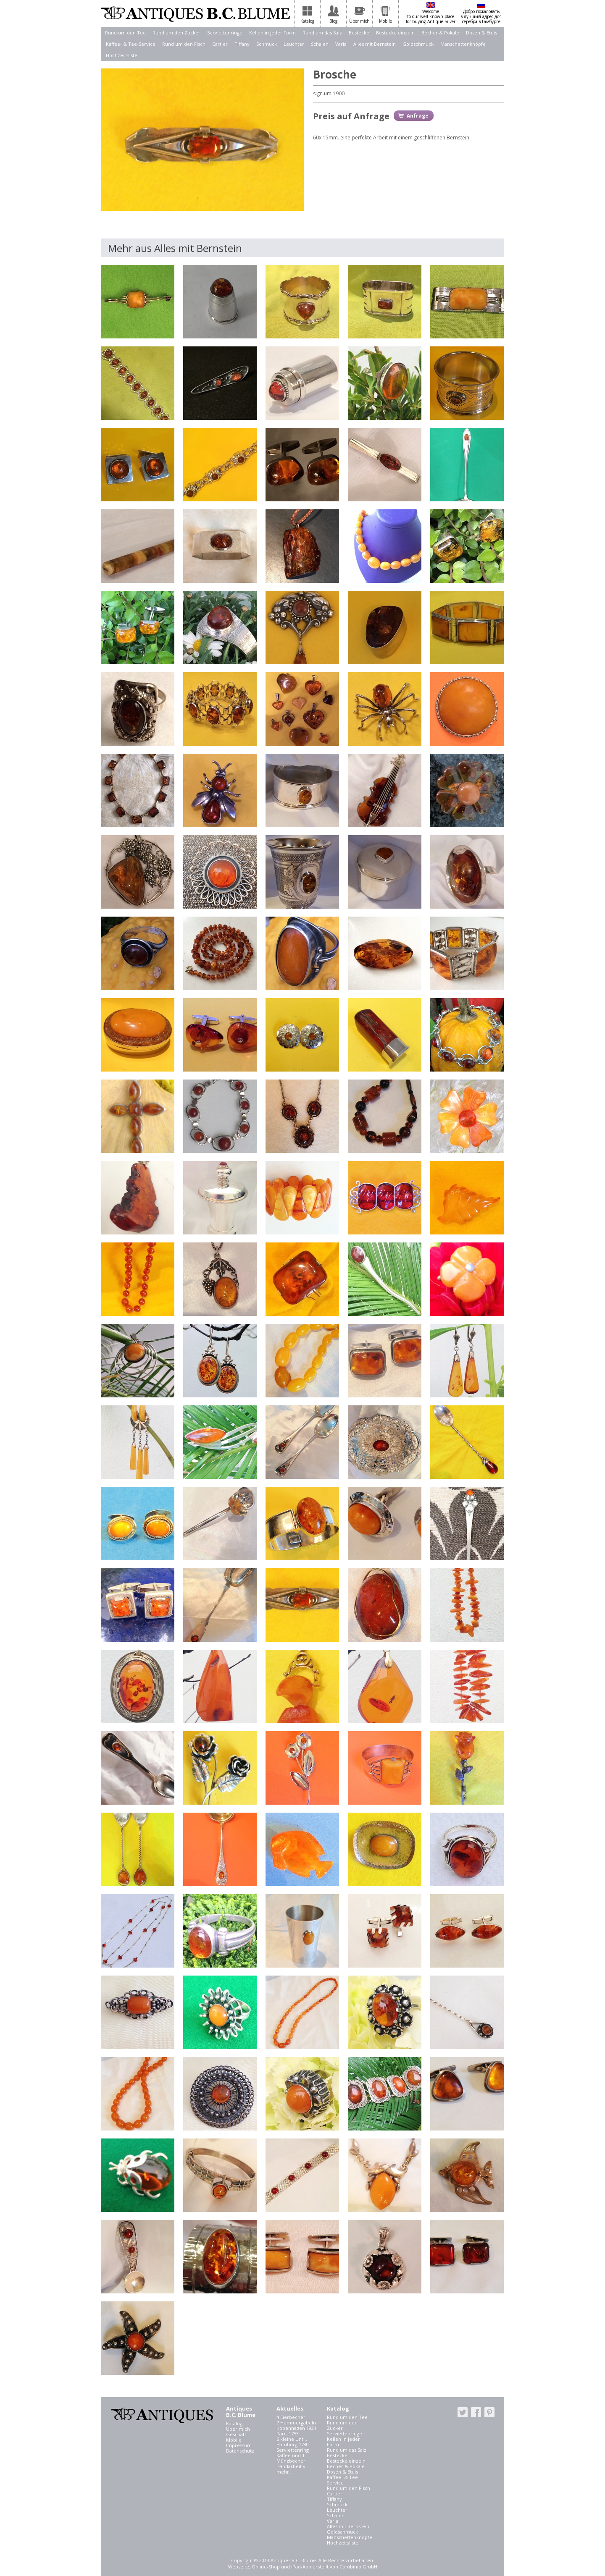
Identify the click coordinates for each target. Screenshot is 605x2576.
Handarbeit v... (292, 2466)
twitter (463, 2412)
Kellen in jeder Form (272, 32)
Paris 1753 (287, 2433)
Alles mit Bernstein (374, 44)
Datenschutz (240, 2451)
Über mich (238, 2429)
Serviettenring (292, 2450)
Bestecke (359, 32)
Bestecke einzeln (395, 32)
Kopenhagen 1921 (296, 2428)
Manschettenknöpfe (463, 44)
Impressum (239, 2445)
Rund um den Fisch (183, 44)
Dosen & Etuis (481, 32)
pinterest (489, 2412)
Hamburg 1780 (292, 2444)
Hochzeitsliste (121, 55)
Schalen (320, 44)
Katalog (234, 2423)
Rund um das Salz (322, 32)
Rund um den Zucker (176, 32)
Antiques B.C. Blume (195, 14)
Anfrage (418, 115)
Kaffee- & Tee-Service (130, 44)
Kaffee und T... (292, 2455)
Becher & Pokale (440, 32)
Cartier (220, 44)
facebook (476, 2412)
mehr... (284, 2472)
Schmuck (266, 44)
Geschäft (236, 2434)
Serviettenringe (224, 32)
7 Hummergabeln (296, 2422)
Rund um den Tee (125, 32)
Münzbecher (290, 2461)
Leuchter (294, 44)
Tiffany (242, 44)
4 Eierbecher (290, 2417)
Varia (341, 44)
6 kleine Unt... (291, 2439)
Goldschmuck (418, 44)
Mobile (234, 2440)
